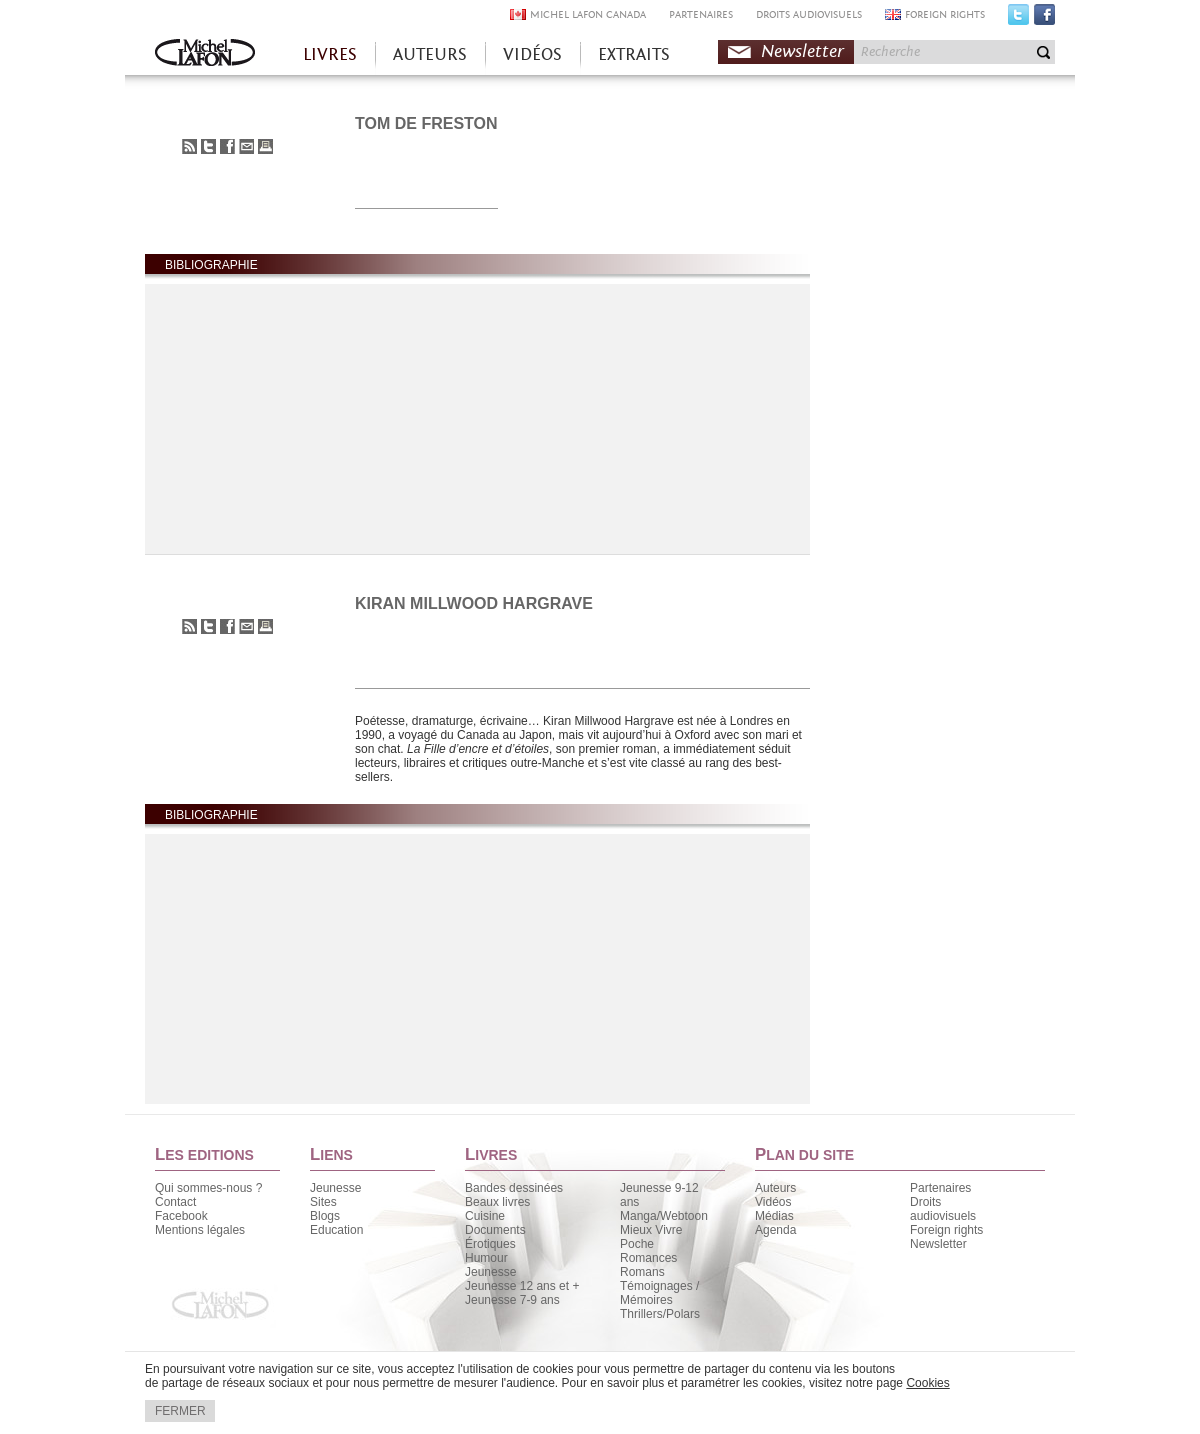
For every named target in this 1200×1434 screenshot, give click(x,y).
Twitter (1018, 19)
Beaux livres (497, 1202)
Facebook (1044, 19)
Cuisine (485, 1216)
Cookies (927, 1383)
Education (336, 1230)
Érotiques (490, 1244)
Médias (774, 1216)
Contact (175, 1202)
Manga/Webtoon (664, 1216)
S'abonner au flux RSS (189, 146)
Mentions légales (200, 1230)
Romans (642, 1272)
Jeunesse (335, 1188)
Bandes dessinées (514, 1188)
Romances (648, 1258)
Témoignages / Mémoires (659, 1293)
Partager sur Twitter (208, 146)
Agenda (775, 1230)
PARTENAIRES (701, 14)
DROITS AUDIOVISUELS (809, 14)
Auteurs (775, 1188)
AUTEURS (430, 54)
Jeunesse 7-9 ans (512, 1300)
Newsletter (802, 51)
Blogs (325, 1216)
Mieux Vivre (651, 1230)
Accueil (205, 54)
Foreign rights (946, 1230)
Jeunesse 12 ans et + (522, 1286)
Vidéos (773, 1202)
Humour (486, 1258)
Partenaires (940, 1188)
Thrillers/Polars (660, 1314)
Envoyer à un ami (246, 146)
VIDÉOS (532, 54)
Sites (323, 1202)
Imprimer (265, 146)
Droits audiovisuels (943, 1209)
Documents (495, 1230)
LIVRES (330, 54)
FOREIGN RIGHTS (945, 14)
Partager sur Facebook (227, 146)
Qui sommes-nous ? (208, 1188)
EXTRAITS (634, 54)
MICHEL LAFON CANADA (588, 14)
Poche (637, 1244)
